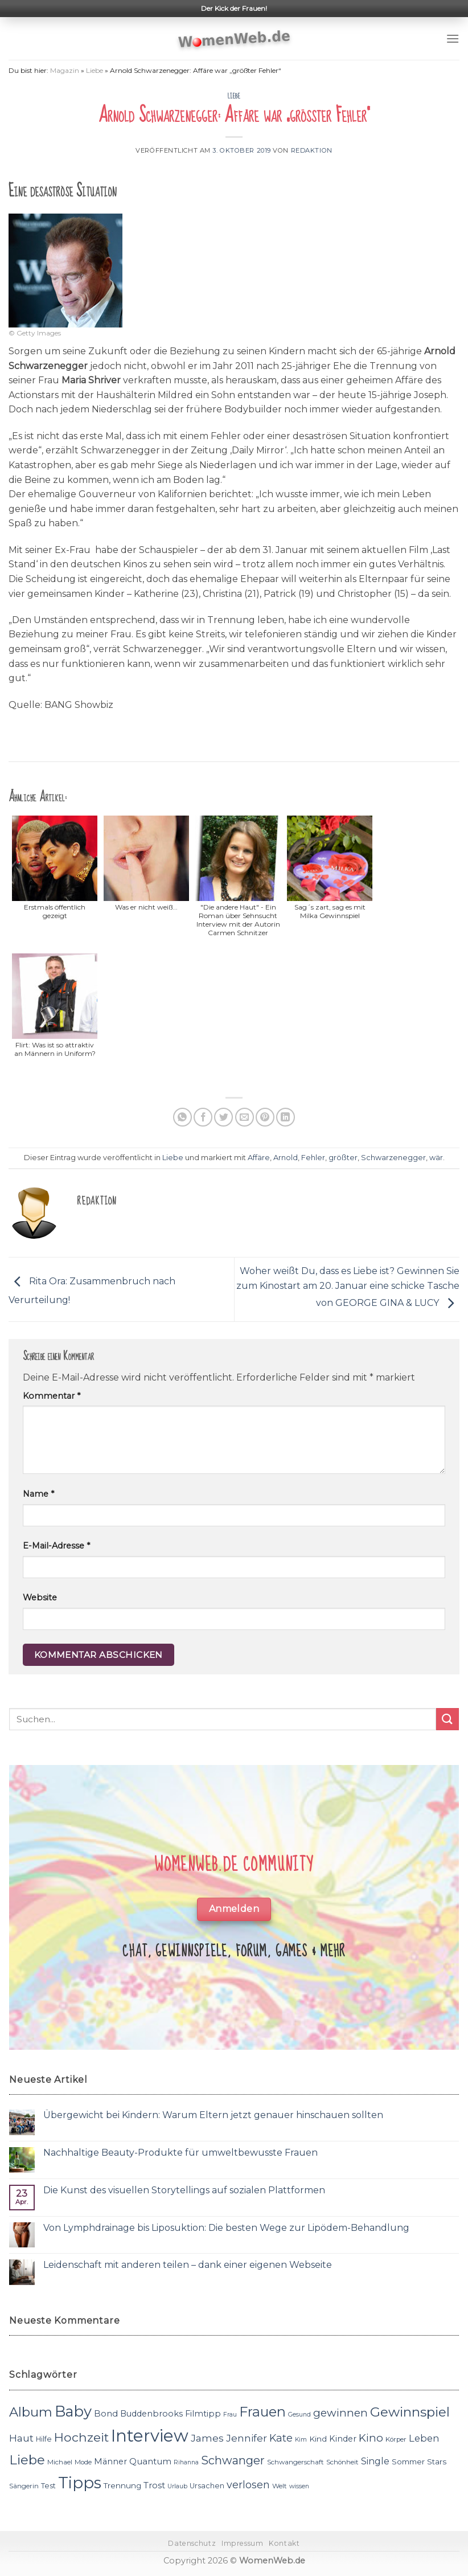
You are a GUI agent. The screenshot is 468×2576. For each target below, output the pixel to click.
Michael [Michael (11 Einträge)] (59, 2462)
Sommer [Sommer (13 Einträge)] (408, 2461)
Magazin (64, 70)
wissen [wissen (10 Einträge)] (299, 2486)
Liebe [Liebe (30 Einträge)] (27, 2460)
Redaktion (311, 150)
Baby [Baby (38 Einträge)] (73, 2411)
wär (436, 1157)
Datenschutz (192, 2543)
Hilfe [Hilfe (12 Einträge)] (44, 2439)
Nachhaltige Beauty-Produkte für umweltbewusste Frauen (180, 2152)
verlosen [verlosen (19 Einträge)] (248, 2485)
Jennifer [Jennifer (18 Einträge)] (246, 2438)
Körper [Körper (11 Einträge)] (396, 2439)
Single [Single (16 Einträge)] (375, 2461)
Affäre (259, 1157)
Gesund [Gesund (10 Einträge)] (299, 2414)
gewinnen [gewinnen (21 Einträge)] (340, 2412)
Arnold (285, 1157)
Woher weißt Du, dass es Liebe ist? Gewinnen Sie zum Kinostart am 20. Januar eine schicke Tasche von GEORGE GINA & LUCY (347, 1287)
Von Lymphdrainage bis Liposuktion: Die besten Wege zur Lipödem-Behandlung (226, 2227)
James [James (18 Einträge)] (207, 2438)
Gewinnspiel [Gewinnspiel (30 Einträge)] (410, 2412)
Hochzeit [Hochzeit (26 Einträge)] (81, 2437)
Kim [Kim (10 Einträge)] (301, 2439)
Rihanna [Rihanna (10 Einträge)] (186, 2462)
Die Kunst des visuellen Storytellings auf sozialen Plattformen (184, 2190)
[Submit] (447, 1719)
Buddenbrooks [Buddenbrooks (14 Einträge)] (151, 2414)
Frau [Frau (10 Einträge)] (230, 2414)
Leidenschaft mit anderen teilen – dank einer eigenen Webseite (187, 2264)
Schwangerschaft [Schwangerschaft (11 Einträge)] (295, 2462)
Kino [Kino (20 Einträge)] (371, 2437)
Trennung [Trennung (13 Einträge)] (122, 2485)
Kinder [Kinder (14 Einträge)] (342, 2439)
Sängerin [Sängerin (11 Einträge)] (24, 2486)
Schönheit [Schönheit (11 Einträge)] (342, 2462)
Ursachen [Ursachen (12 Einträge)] (207, 2485)
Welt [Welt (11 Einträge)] (279, 2486)
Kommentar (51, 1396)
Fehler (313, 1157)
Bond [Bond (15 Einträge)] (106, 2413)
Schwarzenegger (393, 1157)
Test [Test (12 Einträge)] (48, 2485)
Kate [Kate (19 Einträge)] (281, 2438)
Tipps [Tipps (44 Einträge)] (79, 2482)
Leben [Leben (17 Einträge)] (424, 2438)
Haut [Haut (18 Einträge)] (21, 2438)
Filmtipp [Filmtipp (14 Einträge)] (203, 2414)
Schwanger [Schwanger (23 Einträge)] (233, 2460)
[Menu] (452, 38)
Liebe (94, 70)
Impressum (242, 2543)
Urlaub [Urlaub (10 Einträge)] (177, 2486)
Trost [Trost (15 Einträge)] (154, 2485)
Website (40, 1597)
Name (38, 1494)
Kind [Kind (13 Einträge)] (318, 2438)
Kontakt (284, 2543)
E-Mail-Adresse (56, 1546)
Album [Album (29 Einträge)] (30, 2412)
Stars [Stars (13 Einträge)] (436, 2461)
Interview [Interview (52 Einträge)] (149, 2436)
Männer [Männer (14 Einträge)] (110, 2461)
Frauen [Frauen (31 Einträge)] (262, 2411)
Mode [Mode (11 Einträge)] (83, 2462)
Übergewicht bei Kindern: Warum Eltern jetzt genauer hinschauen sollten (213, 2115)
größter (343, 1157)
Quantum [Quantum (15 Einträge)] (150, 2461)
